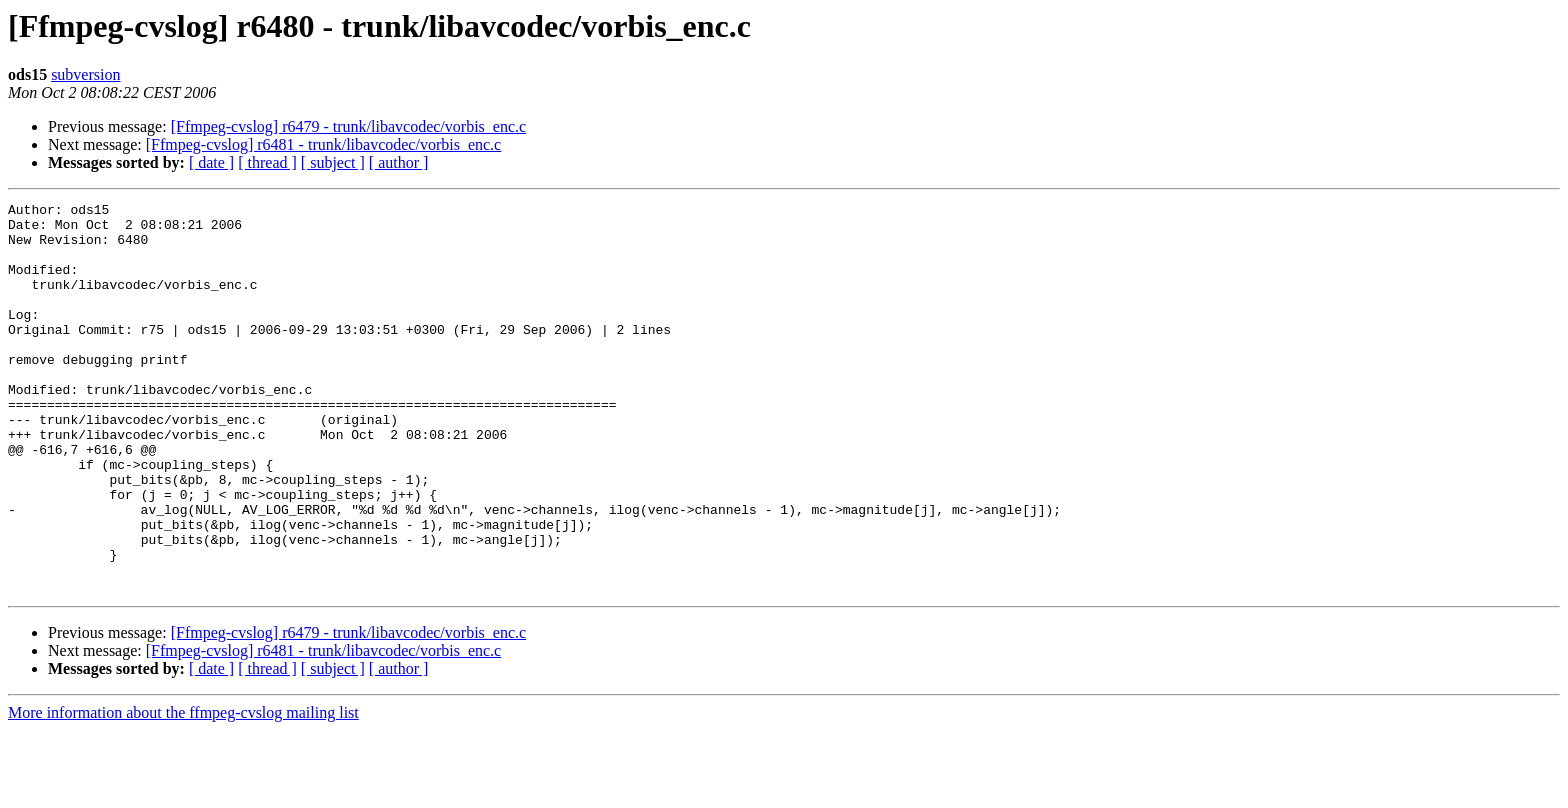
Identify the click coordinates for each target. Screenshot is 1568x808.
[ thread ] (267, 162)
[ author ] (399, 162)
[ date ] (211, 162)
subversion (85, 74)
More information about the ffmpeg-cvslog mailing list (183, 790)
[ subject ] (333, 162)
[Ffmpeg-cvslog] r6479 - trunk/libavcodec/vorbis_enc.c (348, 126)
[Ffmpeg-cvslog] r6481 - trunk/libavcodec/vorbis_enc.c (323, 144)
